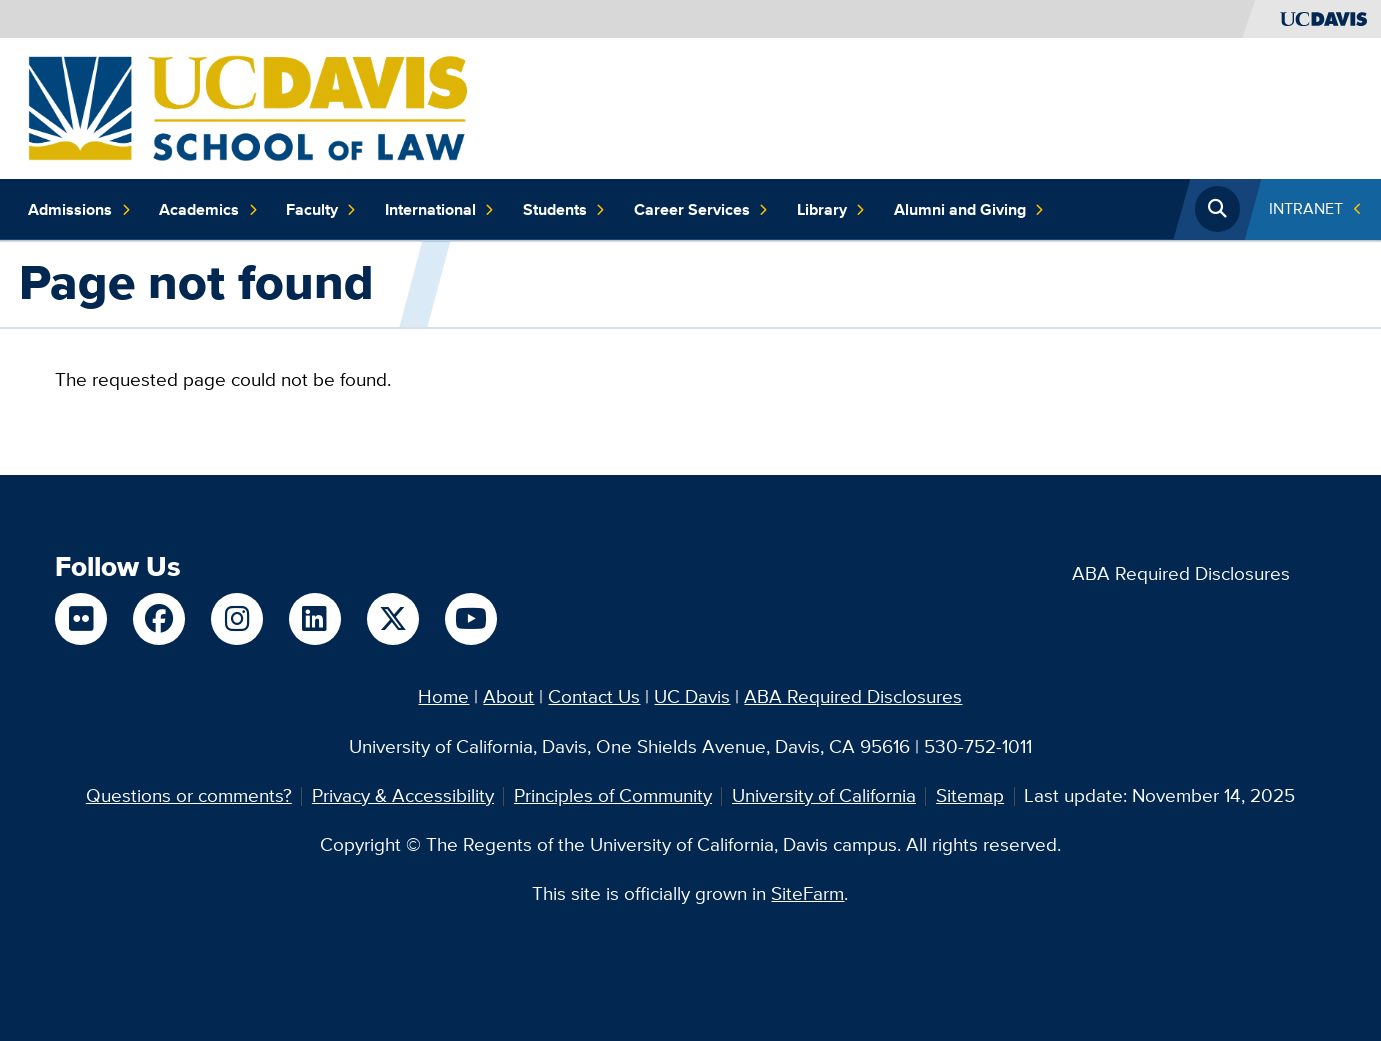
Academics (208, 209)
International (440, 209)
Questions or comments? (189, 795)
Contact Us (594, 696)
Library (831, 209)
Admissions (79, 209)
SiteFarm (807, 893)
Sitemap (970, 795)
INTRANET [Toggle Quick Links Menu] (1306, 208)
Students (564, 209)
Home (443, 696)
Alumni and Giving (969, 209)
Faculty (321, 209)
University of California (824, 795)
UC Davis (692, 696)
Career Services (701, 209)
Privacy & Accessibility (403, 795)
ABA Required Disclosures (1181, 573)
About (508, 696)
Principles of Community (613, 795)
